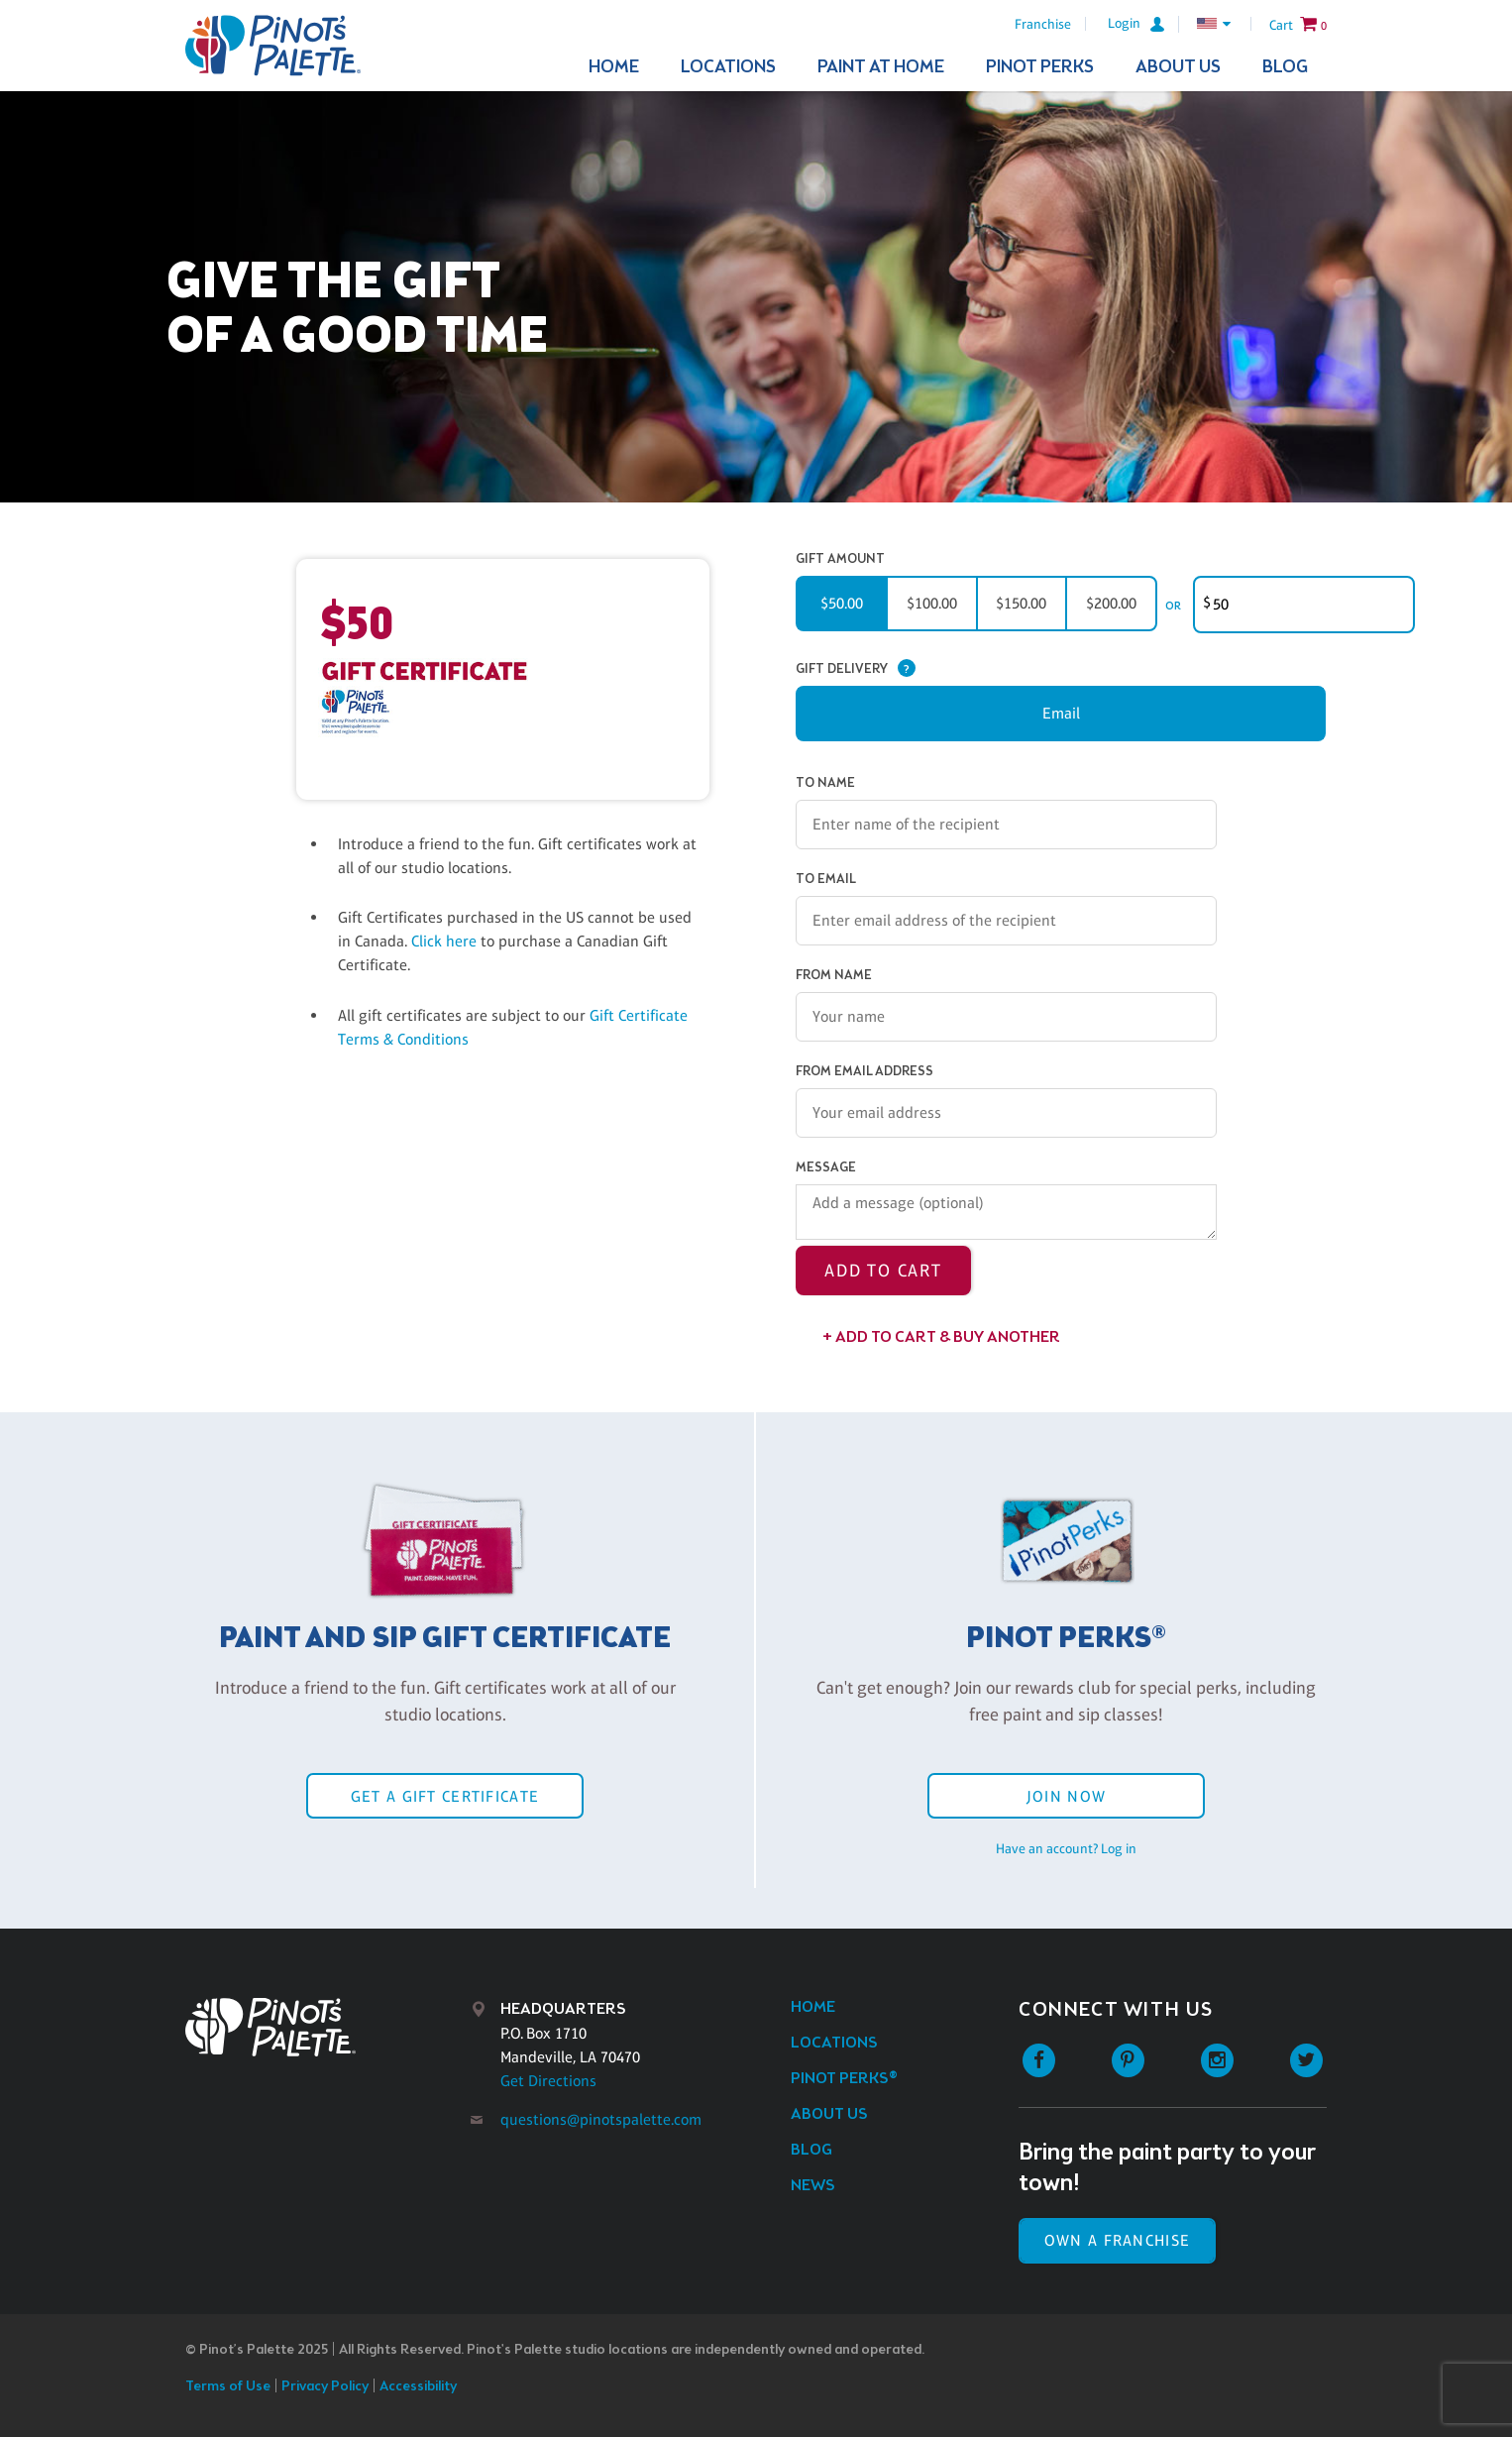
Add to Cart (883, 1270)
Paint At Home (880, 67)
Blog (1285, 67)
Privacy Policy (325, 2387)
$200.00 (1111, 603)
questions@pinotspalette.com (601, 2119)
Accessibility (418, 2387)
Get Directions (548, 2080)
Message (826, 1168)
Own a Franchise (1117, 2240)
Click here (446, 941)
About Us (1178, 67)
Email (1061, 713)
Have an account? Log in (1066, 1848)
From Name (834, 975)
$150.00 (1021, 603)
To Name (825, 783)
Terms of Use (227, 2387)
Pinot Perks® (844, 2078)
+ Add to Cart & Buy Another (941, 1337)
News (813, 2185)
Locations (728, 67)
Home (614, 67)
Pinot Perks (1040, 67)
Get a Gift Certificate (445, 1796)
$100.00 (932, 603)
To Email (826, 879)
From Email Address (864, 1071)
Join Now (1066, 1796)
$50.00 (841, 603)
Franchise (1043, 24)
